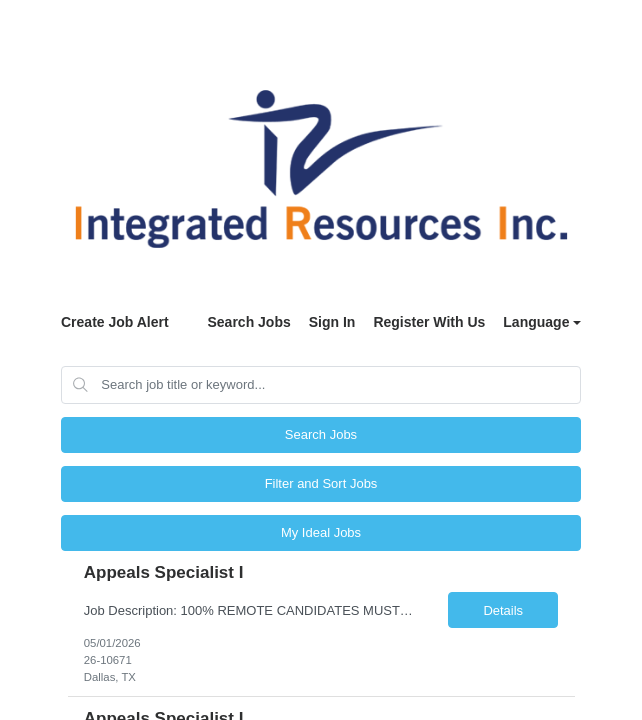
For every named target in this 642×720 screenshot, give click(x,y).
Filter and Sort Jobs (321, 483)
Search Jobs (248, 322)
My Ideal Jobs (321, 532)
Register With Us (429, 322)
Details (503, 610)
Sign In (332, 322)
